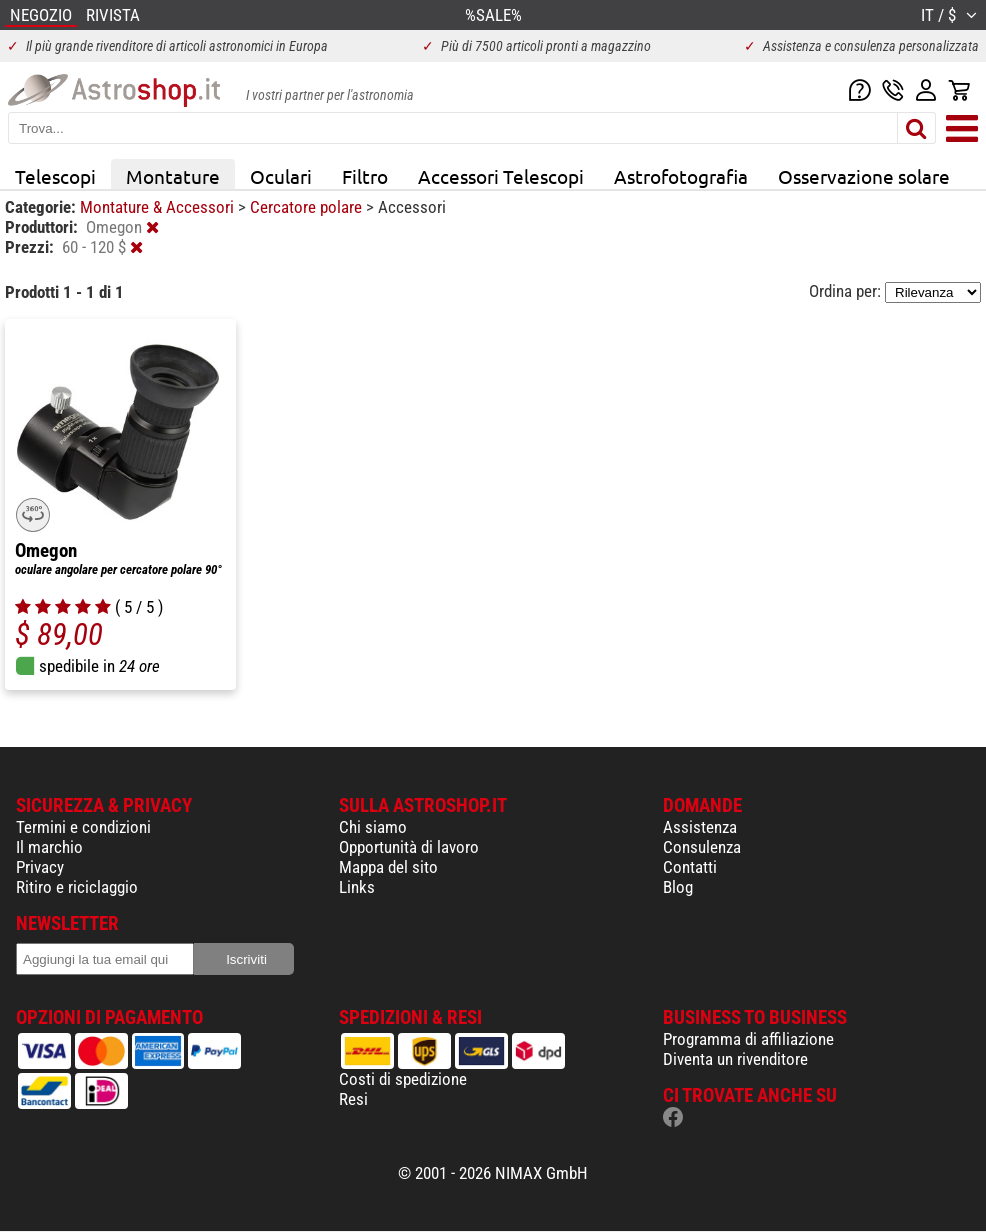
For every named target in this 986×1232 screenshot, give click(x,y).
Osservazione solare (864, 176)
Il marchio (49, 847)
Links (357, 887)
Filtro (365, 176)
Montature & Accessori (159, 207)
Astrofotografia (681, 176)
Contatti (690, 867)
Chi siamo (373, 827)
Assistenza (700, 827)
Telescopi (55, 176)
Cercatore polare (308, 207)
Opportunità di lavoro (409, 847)
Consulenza (702, 847)
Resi (353, 1099)
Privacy (40, 867)
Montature (173, 176)
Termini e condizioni (83, 827)
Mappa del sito (388, 867)
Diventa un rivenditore (735, 1059)
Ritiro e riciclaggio (77, 887)
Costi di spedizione (403, 1079)
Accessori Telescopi (501, 176)
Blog (678, 887)
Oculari (281, 176)
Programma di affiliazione (748, 1039)
